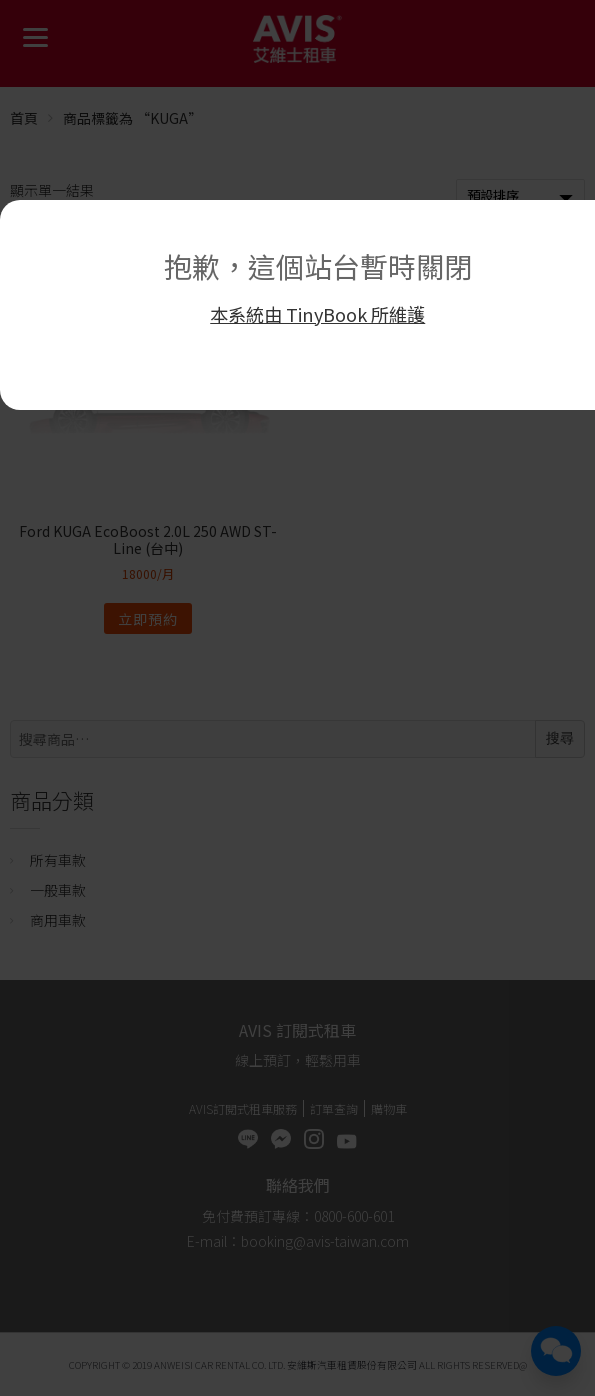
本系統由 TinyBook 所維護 (317, 314)
